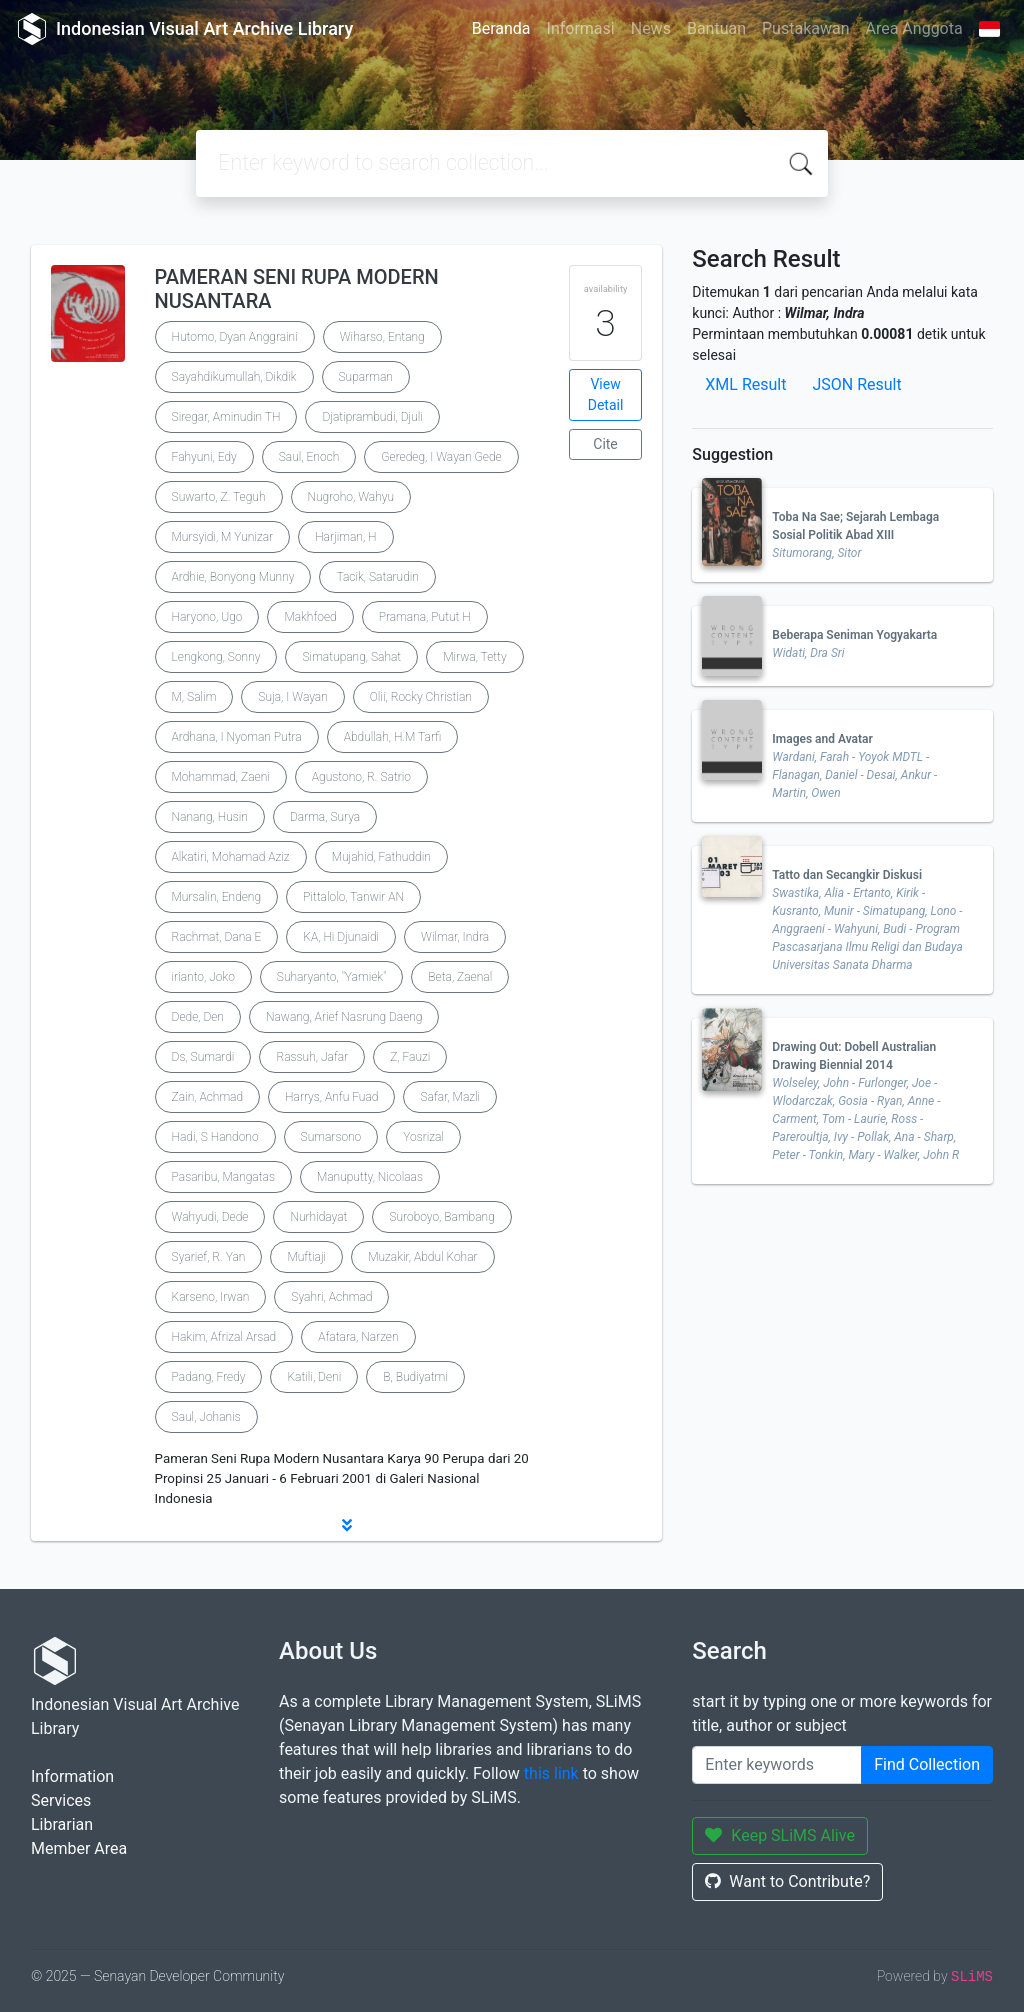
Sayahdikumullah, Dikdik (234, 377)
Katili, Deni (314, 1377)
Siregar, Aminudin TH (226, 417)
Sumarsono (331, 1137)
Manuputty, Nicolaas (370, 1177)
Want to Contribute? (787, 1881)
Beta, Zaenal (460, 977)
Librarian (62, 1824)
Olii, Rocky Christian (421, 697)
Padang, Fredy (209, 1377)
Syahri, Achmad (331, 1297)
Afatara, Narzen (358, 1337)
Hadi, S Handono (215, 1137)
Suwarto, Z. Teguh (219, 497)
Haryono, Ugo (207, 617)
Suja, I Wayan (292, 697)
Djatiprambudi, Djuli (372, 417)
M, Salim (194, 697)
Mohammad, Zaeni (221, 777)
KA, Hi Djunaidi (341, 937)
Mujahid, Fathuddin (381, 857)
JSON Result (856, 384)
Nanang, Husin (210, 817)
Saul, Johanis (206, 1417)
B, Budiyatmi (415, 1377)
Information (72, 1776)
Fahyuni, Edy (204, 457)
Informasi (581, 28)
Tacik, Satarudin (377, 577)
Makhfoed (310, 617)
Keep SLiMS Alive (780, 1835)
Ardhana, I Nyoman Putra (237, 737)
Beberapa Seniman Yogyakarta (854, 635)
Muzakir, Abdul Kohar (422, 1257)
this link (551, 1773)
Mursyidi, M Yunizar (223, 537)
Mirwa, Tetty (474, 657)
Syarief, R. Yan (209, 1257)
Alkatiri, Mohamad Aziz (231, 857)
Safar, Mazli (450, 1097)
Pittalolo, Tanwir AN (353, 897)
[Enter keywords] (777, 1765)
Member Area (79, 1848)
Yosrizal (423, 1137)
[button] (346, 1525)
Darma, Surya (325, 817)
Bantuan (716, 28)
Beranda (501, 28)
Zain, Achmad (208, 1097)
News (651, 28)
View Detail (606, 394)
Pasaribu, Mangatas (223, 1177)
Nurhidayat (318, 1217)
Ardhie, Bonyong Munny (233, 577)
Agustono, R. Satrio (361, 777)
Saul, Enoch (309, 457)
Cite (605, 444)
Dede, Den (198, 1017)
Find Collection (927, 1764)
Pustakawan (805, 28)
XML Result (745, 384)
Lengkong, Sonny (216, 657)
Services (61, 1800)
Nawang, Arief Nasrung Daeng (344, 1017)
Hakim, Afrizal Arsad (224, 1337)
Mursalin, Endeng (217, 897)
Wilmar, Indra (455, 937)
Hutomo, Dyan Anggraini (235, 337)
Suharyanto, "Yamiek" (332, 977)
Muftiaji (306, 1257)
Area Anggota (914, 28)
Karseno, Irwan (211, 1297)
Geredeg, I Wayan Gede (441, 457)
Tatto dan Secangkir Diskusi (847, 875)
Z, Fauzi (410, 1057)
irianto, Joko (203, 977)
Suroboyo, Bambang (441, 1217)
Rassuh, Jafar (312, 1057)
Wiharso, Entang (382, 337)
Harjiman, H (345, 537)
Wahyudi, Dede (210, 1217)
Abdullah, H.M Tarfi (393, 737)
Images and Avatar (822, 739)
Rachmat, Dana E (217, 937)
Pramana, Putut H (425, 617)
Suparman (366, 377)
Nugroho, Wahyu (351, 497)
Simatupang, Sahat (351, 657)
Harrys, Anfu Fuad (331, 1097)
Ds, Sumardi (203, 1057)
